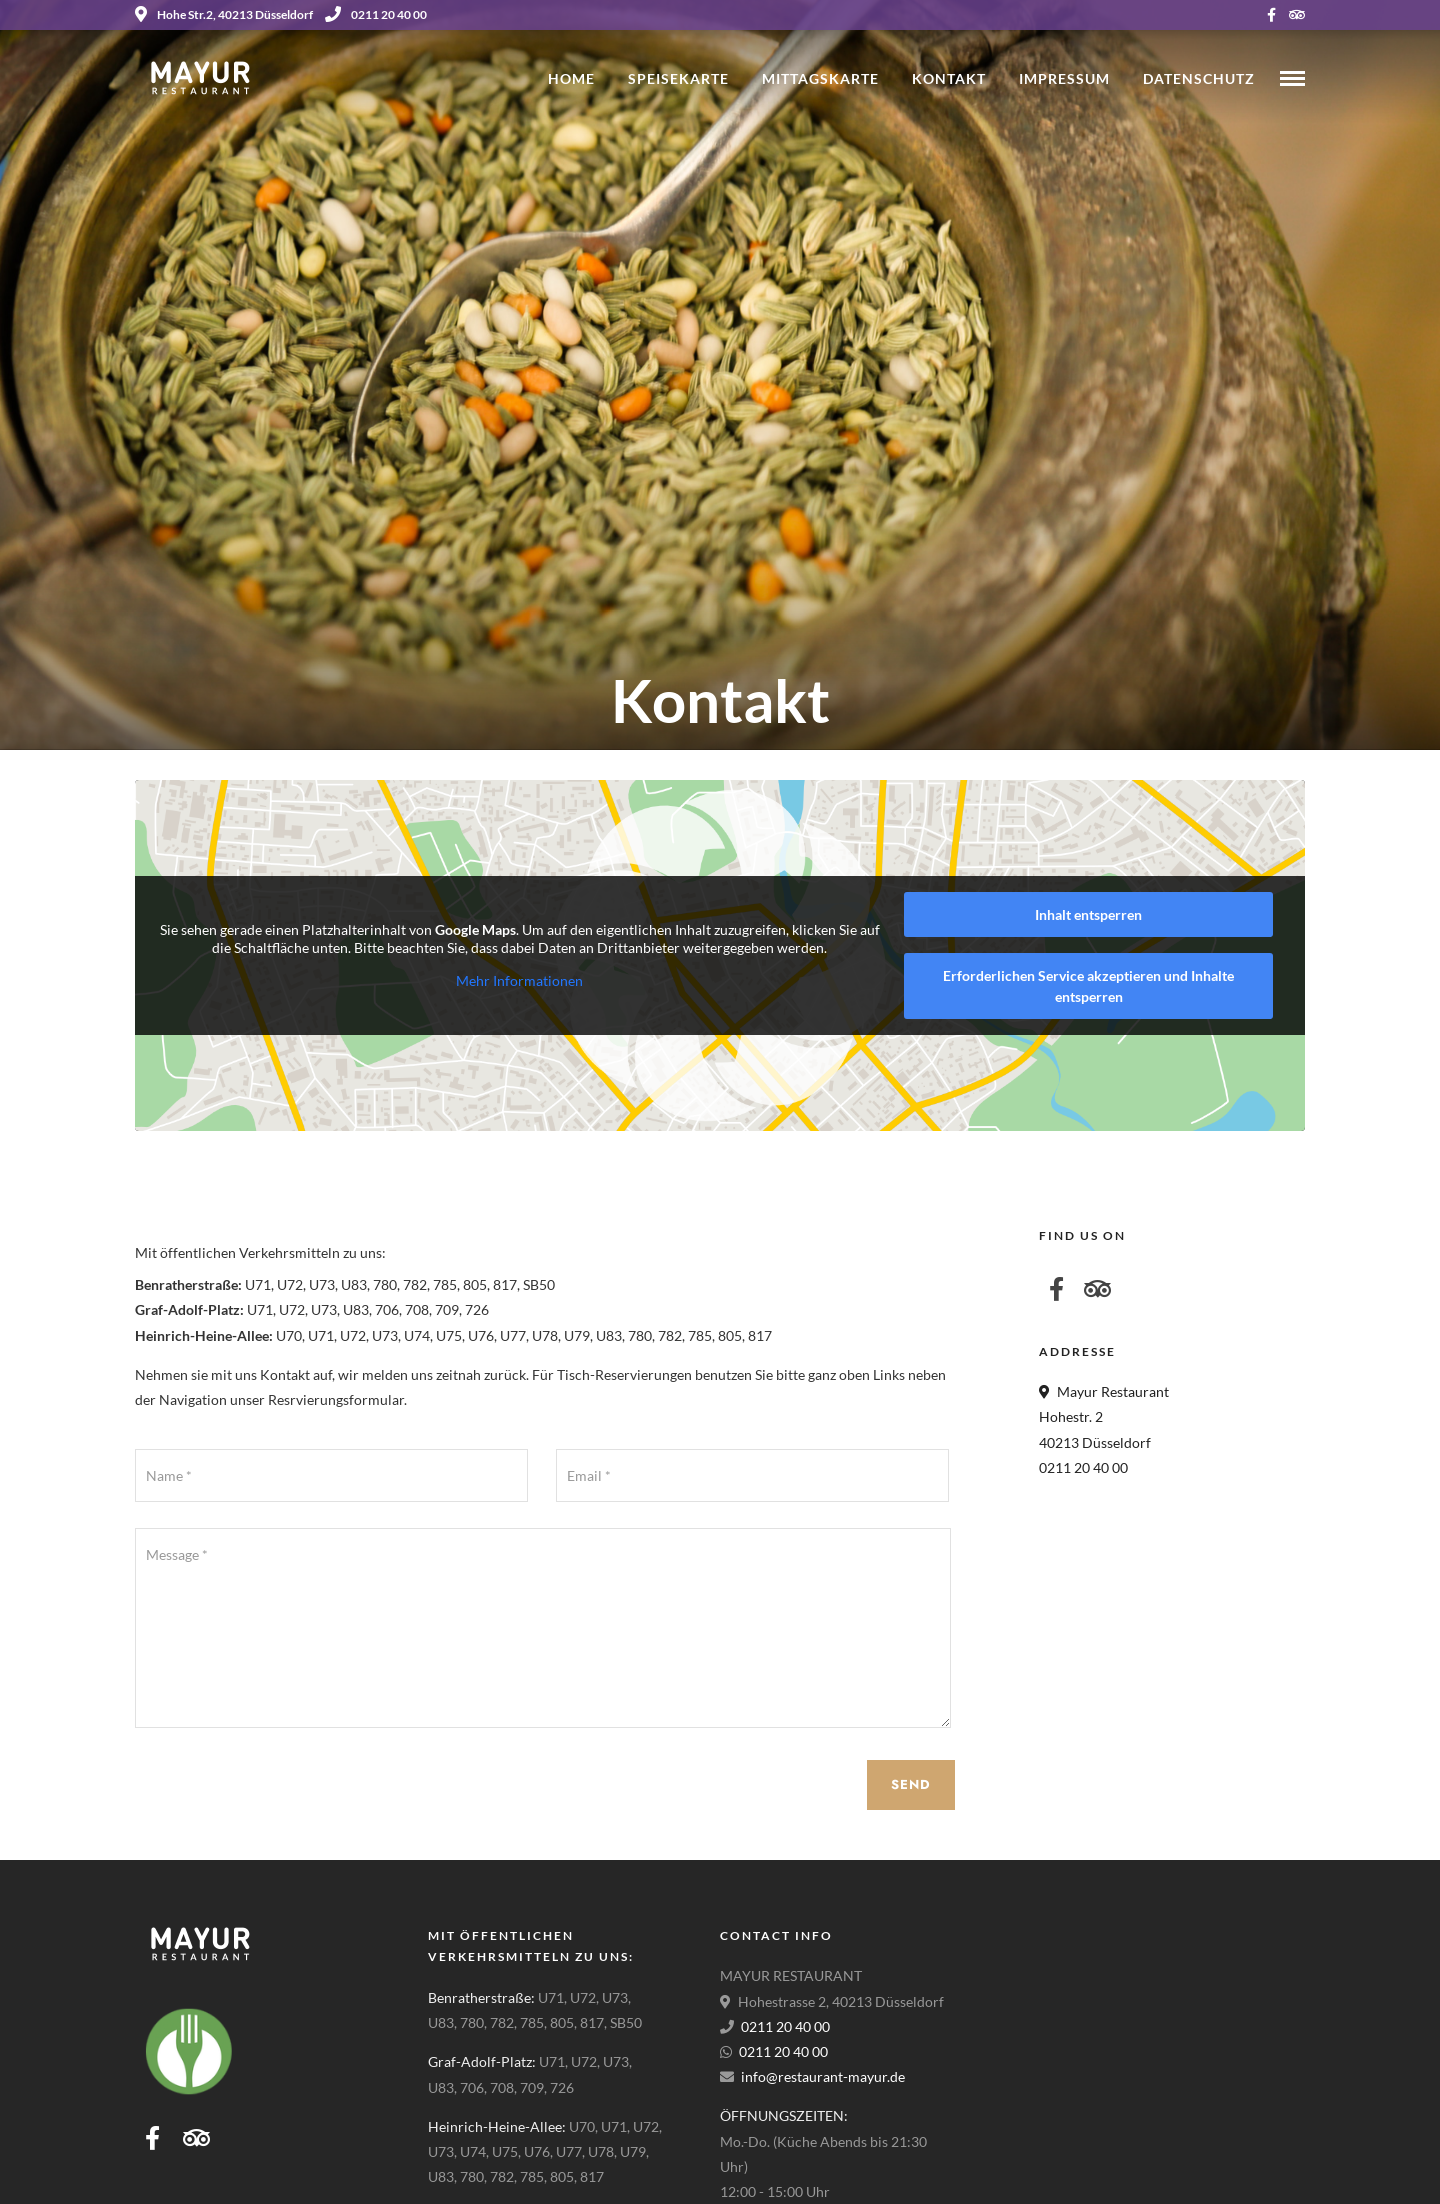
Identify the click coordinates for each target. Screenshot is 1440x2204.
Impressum (1064, 78)
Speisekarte (678, 78)
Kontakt (949, 78)
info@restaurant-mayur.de (823, 2076)
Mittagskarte (820, 78)
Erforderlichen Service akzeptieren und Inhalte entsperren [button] (1088, 986)
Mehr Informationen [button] (519, 980)
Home (571, 78)
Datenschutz (1199, 78)
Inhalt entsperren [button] (1088, 914)
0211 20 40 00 (376, 14)
